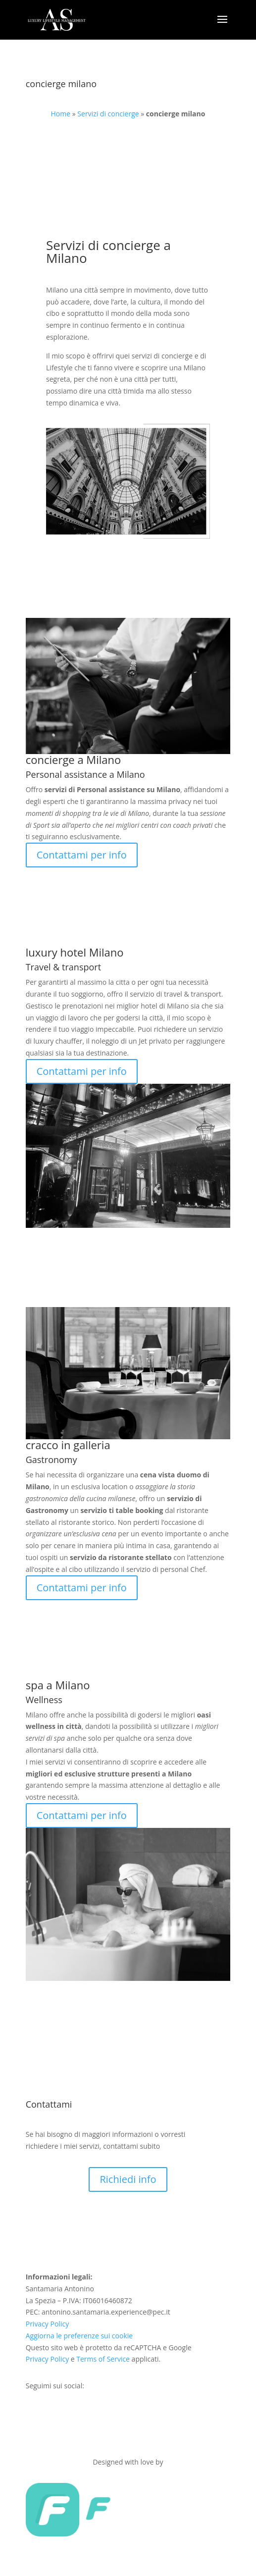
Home (61, 113)
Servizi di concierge (108, 113)
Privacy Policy (47, 2323)
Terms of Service (103, 2359)
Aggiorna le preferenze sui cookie (79, 2335)
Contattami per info (82, 854)
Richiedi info (128, 2179)
